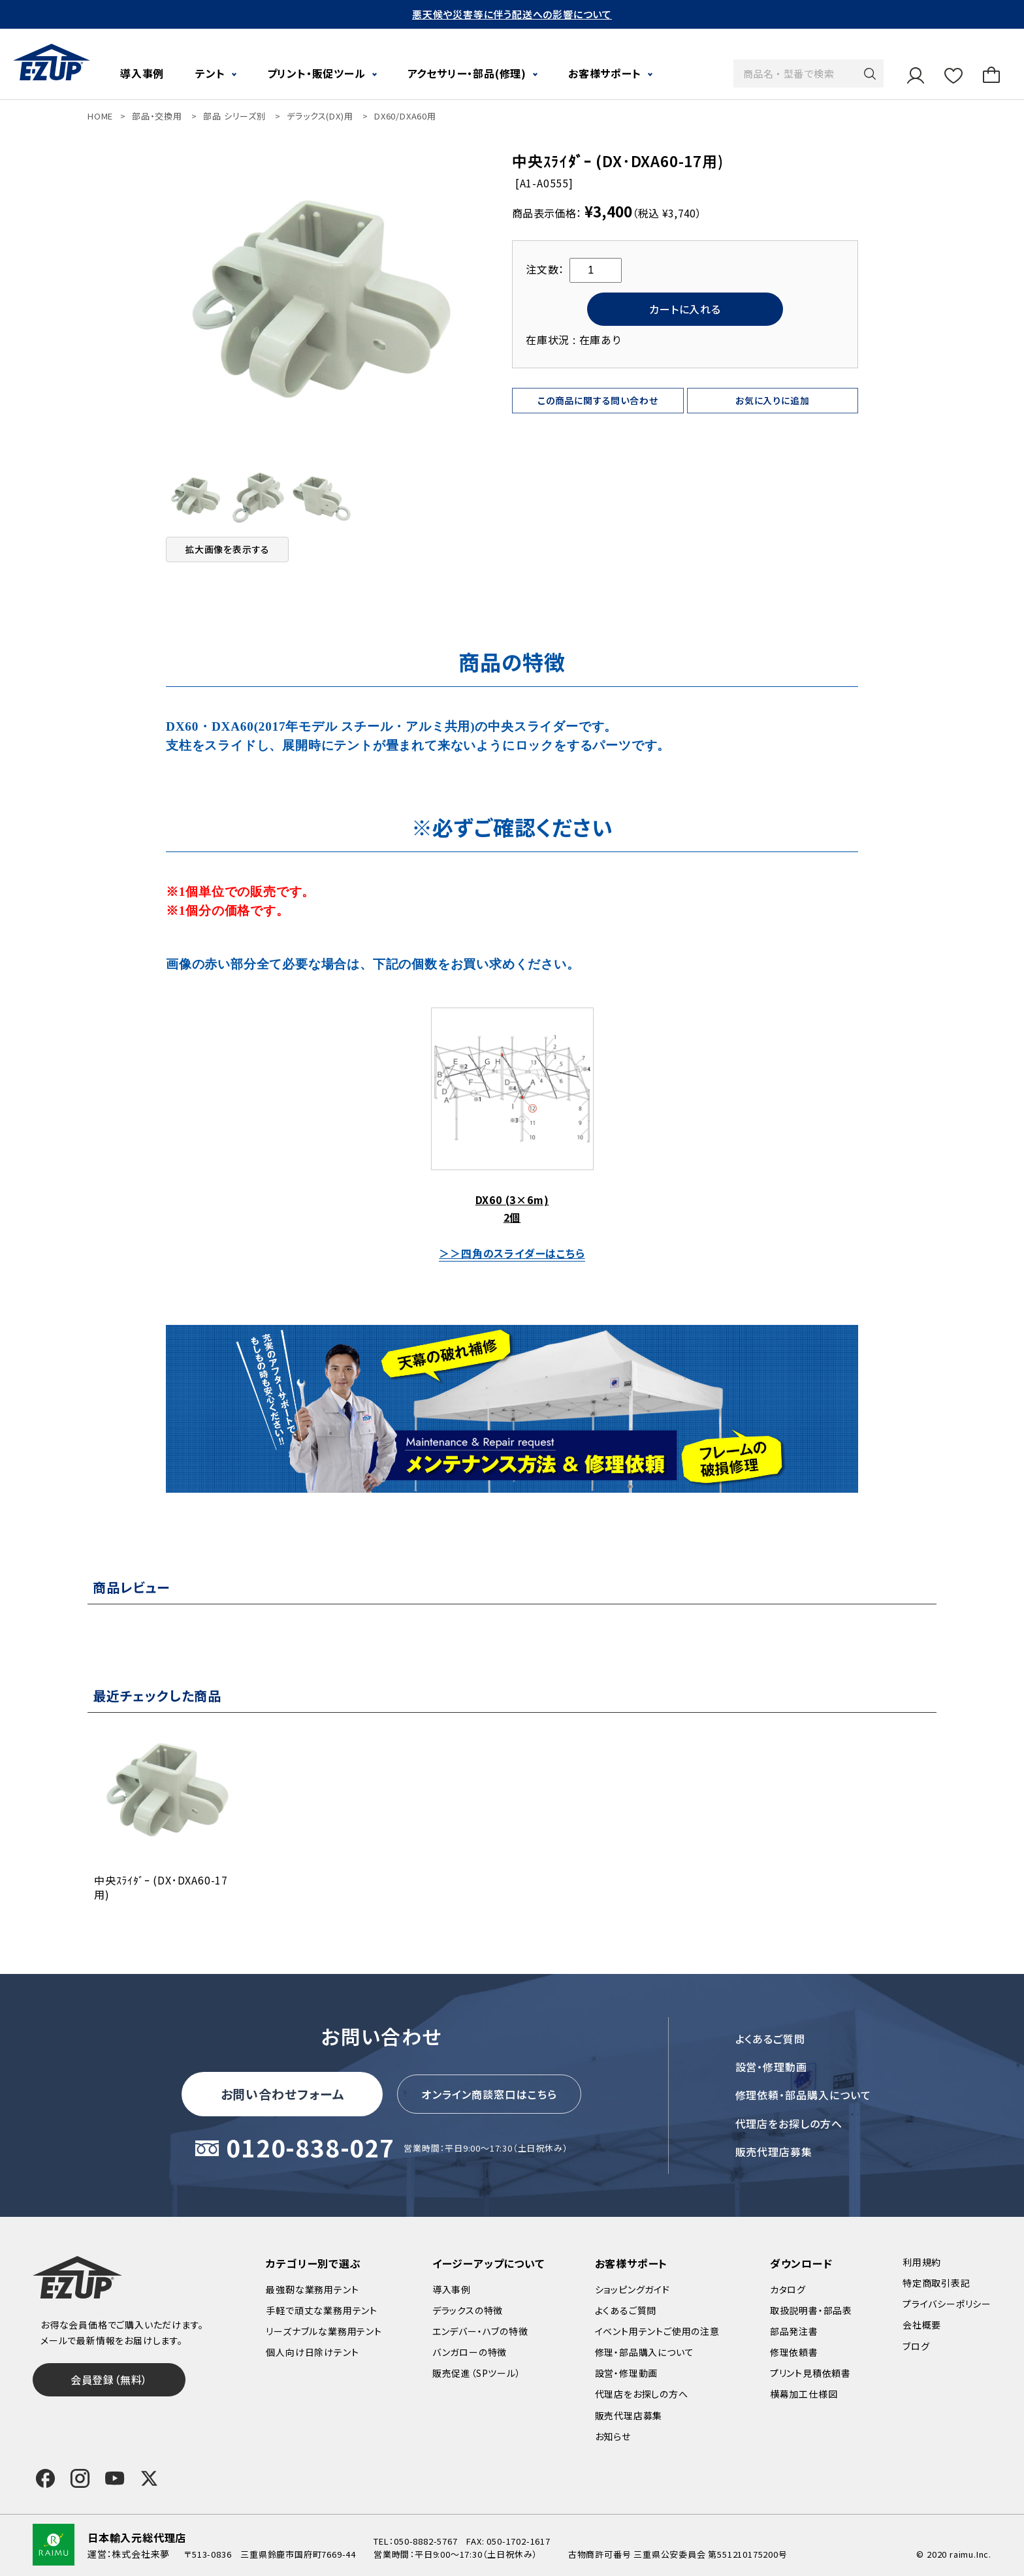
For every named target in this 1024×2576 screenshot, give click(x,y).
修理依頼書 (794, 2352)
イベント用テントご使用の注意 (657, 2331)
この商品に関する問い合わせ (597, 400)
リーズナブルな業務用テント (323, 2331)
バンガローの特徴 (469, 2352)
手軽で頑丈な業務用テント (321, 2310)
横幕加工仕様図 (804, 2393)
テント (210, 73)
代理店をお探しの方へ (789, 2123)
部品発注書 (794, 2331)
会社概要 (922, 2324)
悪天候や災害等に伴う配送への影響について (512, 14)
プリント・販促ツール (316, 73)
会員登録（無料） (109, 2379)
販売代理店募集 (774, 2151)
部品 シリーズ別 (234, 116)
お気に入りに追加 (772, 400)
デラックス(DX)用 (320, 116)
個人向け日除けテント (312, 2352)
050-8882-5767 (425, 2541)
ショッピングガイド (632, 2289)
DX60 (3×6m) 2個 (512, 1116)
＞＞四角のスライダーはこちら (511, 1253)
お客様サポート (604, 73)
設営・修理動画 (771, 2067)
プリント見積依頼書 (810, 2372)
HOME (100, 116)
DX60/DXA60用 (405, 116)
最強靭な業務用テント (312, 2289)
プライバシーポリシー (947, 2303)
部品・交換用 (157, 116)
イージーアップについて (488, 2263)
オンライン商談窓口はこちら (489, 2094)
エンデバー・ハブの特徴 (480, 2331)
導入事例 (142, 73)
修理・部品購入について (644, 2352)
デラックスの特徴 (467, 2310)
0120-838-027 (310, 2148)
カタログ (788, 2289)
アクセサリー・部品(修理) (467, 73)
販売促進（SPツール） (476, 2372)
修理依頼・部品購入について (803, 2095)
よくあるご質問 (770, 2038)
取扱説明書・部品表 (811, 2310)
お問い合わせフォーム (283, 2094)
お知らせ (613, 2436)
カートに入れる (685, 309)
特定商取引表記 (936, 2282)
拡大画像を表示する (227, 549)
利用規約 (922, 2261)
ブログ (916, 2346)
